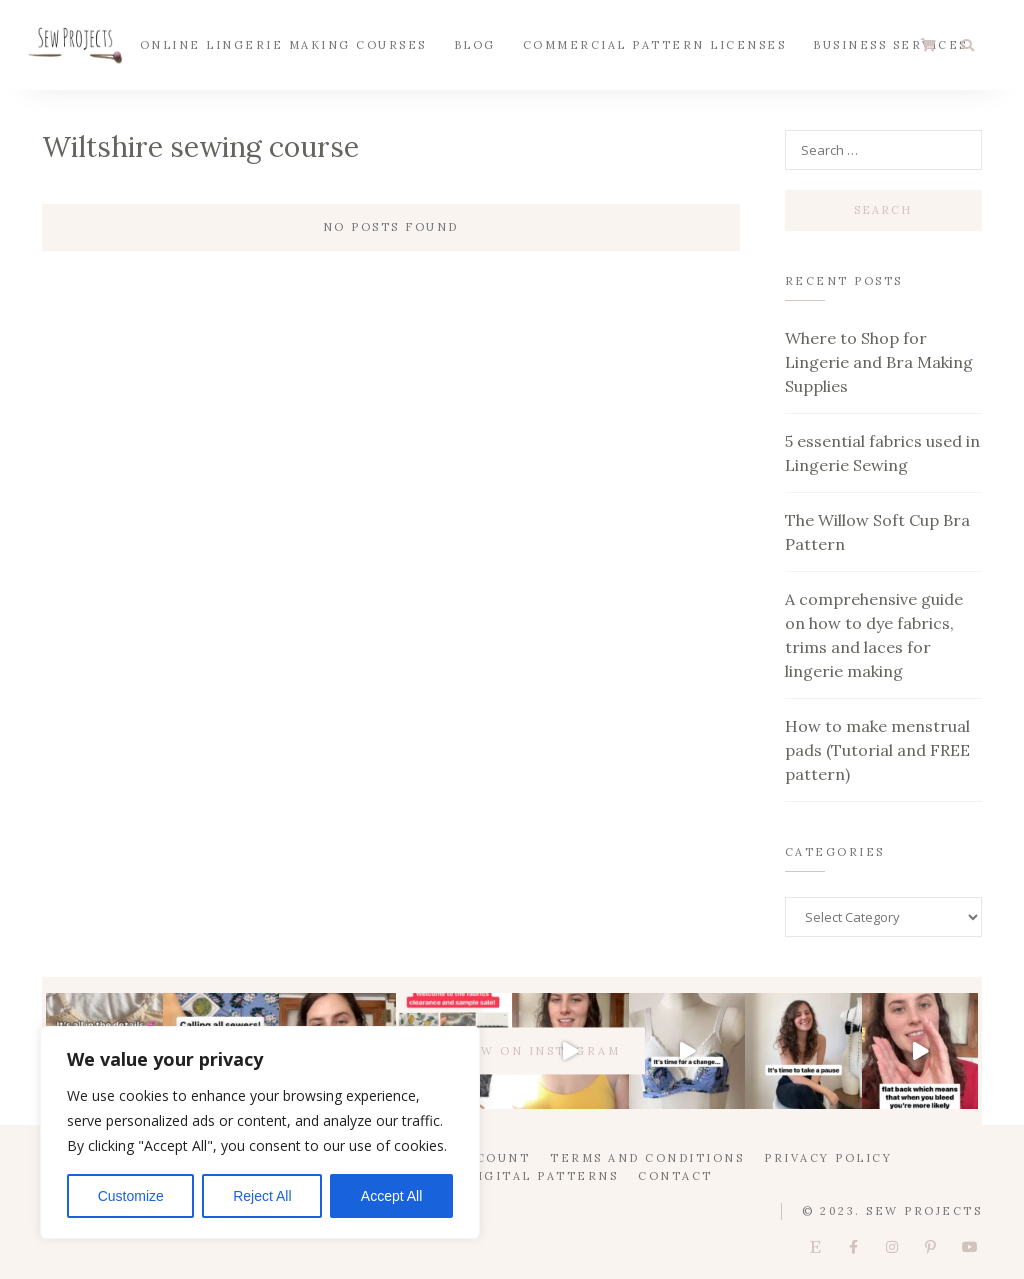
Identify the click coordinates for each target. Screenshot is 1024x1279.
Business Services (890, 44)
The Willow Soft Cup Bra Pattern (877, 532)
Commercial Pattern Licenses (655, 44)
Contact (675, 1176)
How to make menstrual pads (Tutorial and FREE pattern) (877, 750)
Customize (131, 1196)
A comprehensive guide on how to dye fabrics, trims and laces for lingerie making (874, 635)
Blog (475, 44)
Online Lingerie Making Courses (283, 44)
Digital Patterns (542, 1176)
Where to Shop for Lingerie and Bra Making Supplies (879, 362)
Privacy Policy (828, 1158)
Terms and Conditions (647, 1158)
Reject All (262, 1196)
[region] (260, 1132)
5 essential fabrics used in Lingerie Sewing (882, 453)
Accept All (391, 1196)
